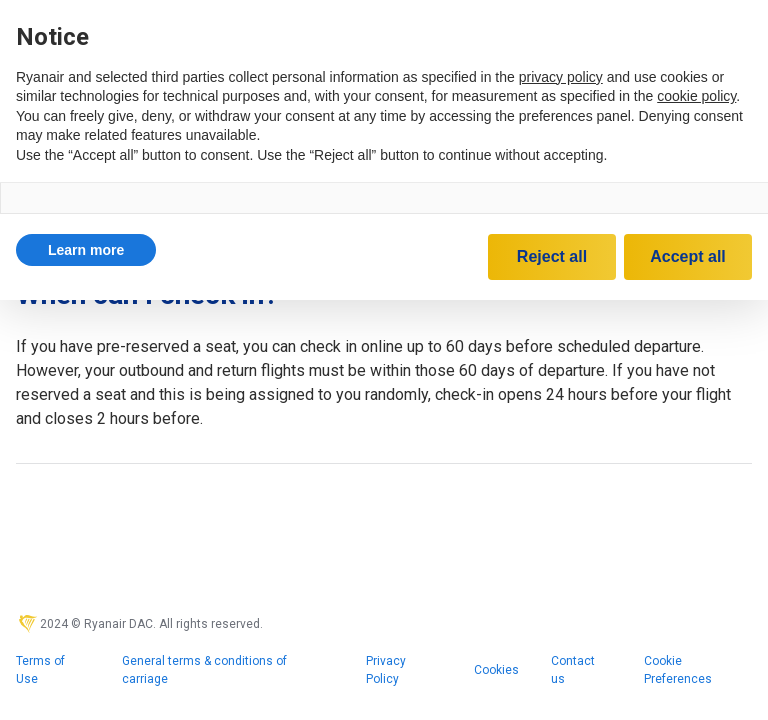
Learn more (86, 250)
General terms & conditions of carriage (204, 670)
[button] (86, 250)
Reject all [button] (552, 256)
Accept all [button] (688, 256)
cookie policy (696, 96)
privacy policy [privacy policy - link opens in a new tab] (561, 77)
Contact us (573, 670)
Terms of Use (40, 670)
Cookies (496, 670)
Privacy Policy (386, 670)
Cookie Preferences (678, 670)
